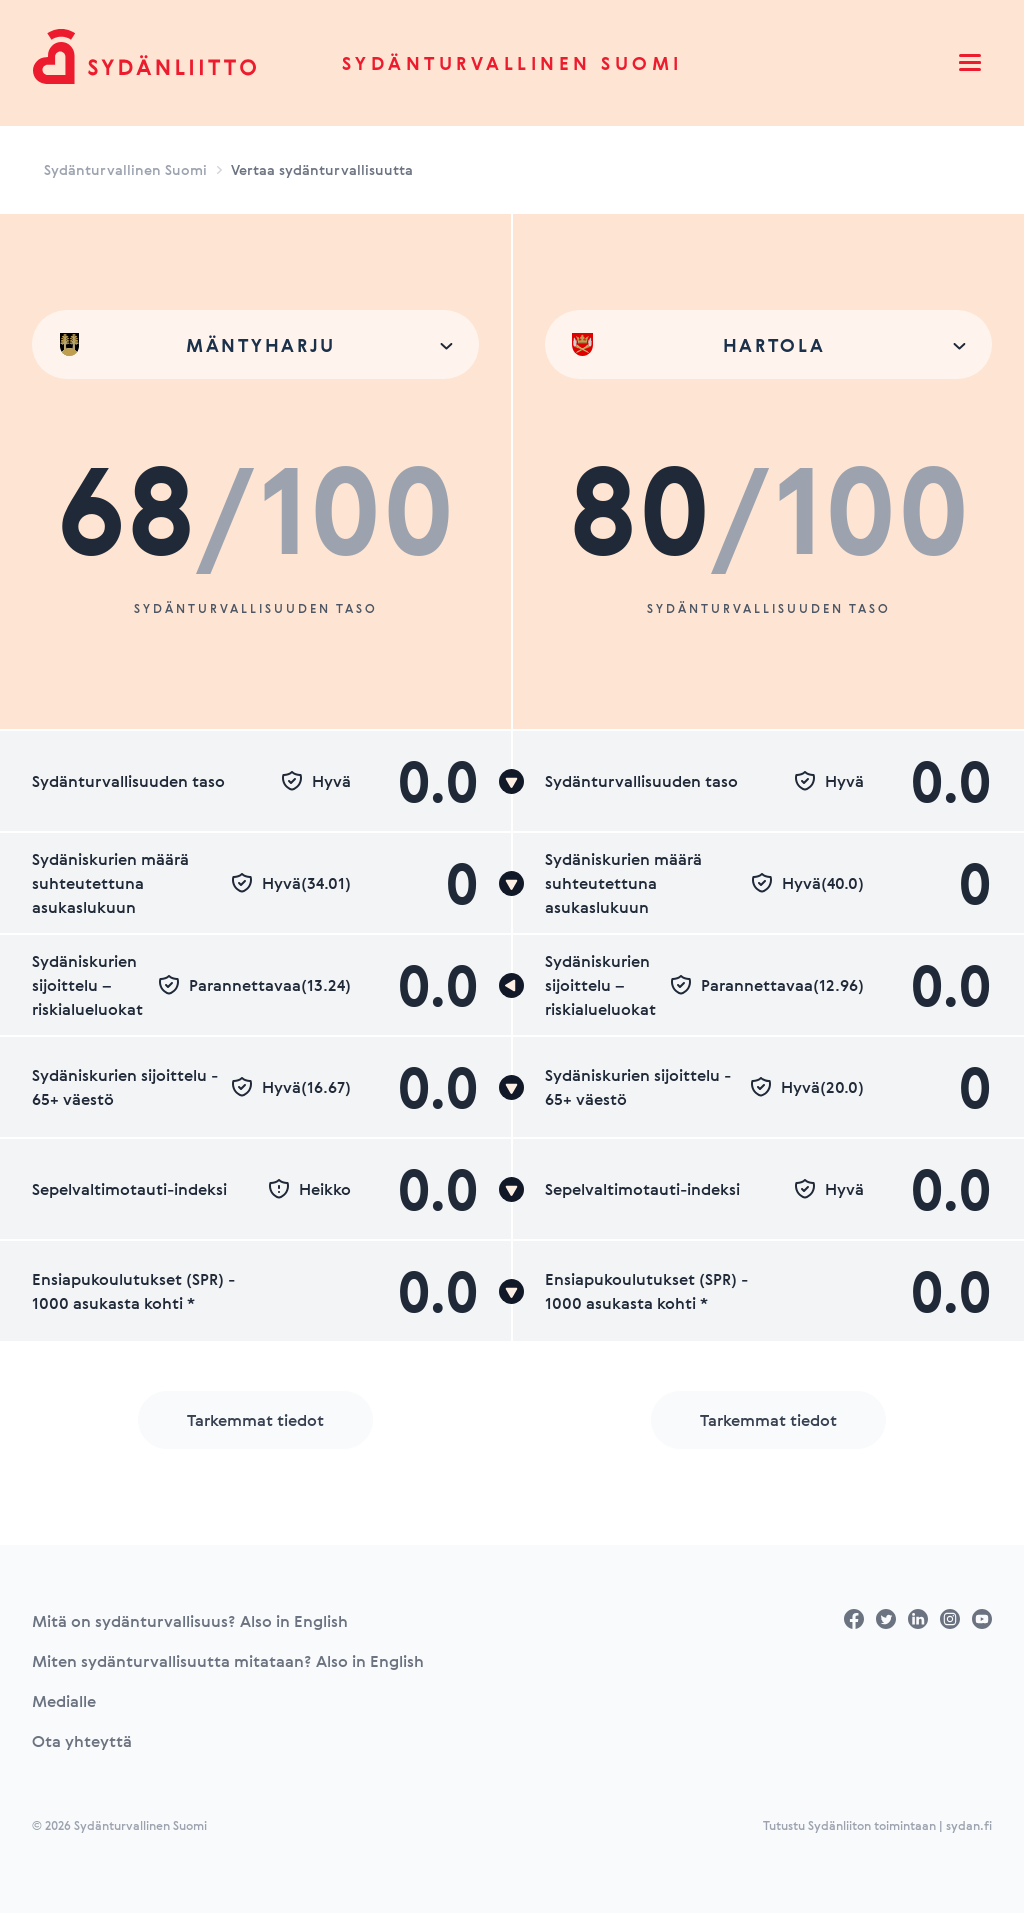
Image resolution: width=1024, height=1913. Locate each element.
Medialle (64, 1701)
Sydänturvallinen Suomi (512, 63)
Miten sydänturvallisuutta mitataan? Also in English (228, 1661)
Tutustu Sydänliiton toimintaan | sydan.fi (877, 1825)
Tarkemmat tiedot (255, 1420)
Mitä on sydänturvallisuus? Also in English (190, 1621)
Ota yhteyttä (82, 1741)
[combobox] (255, 344)
